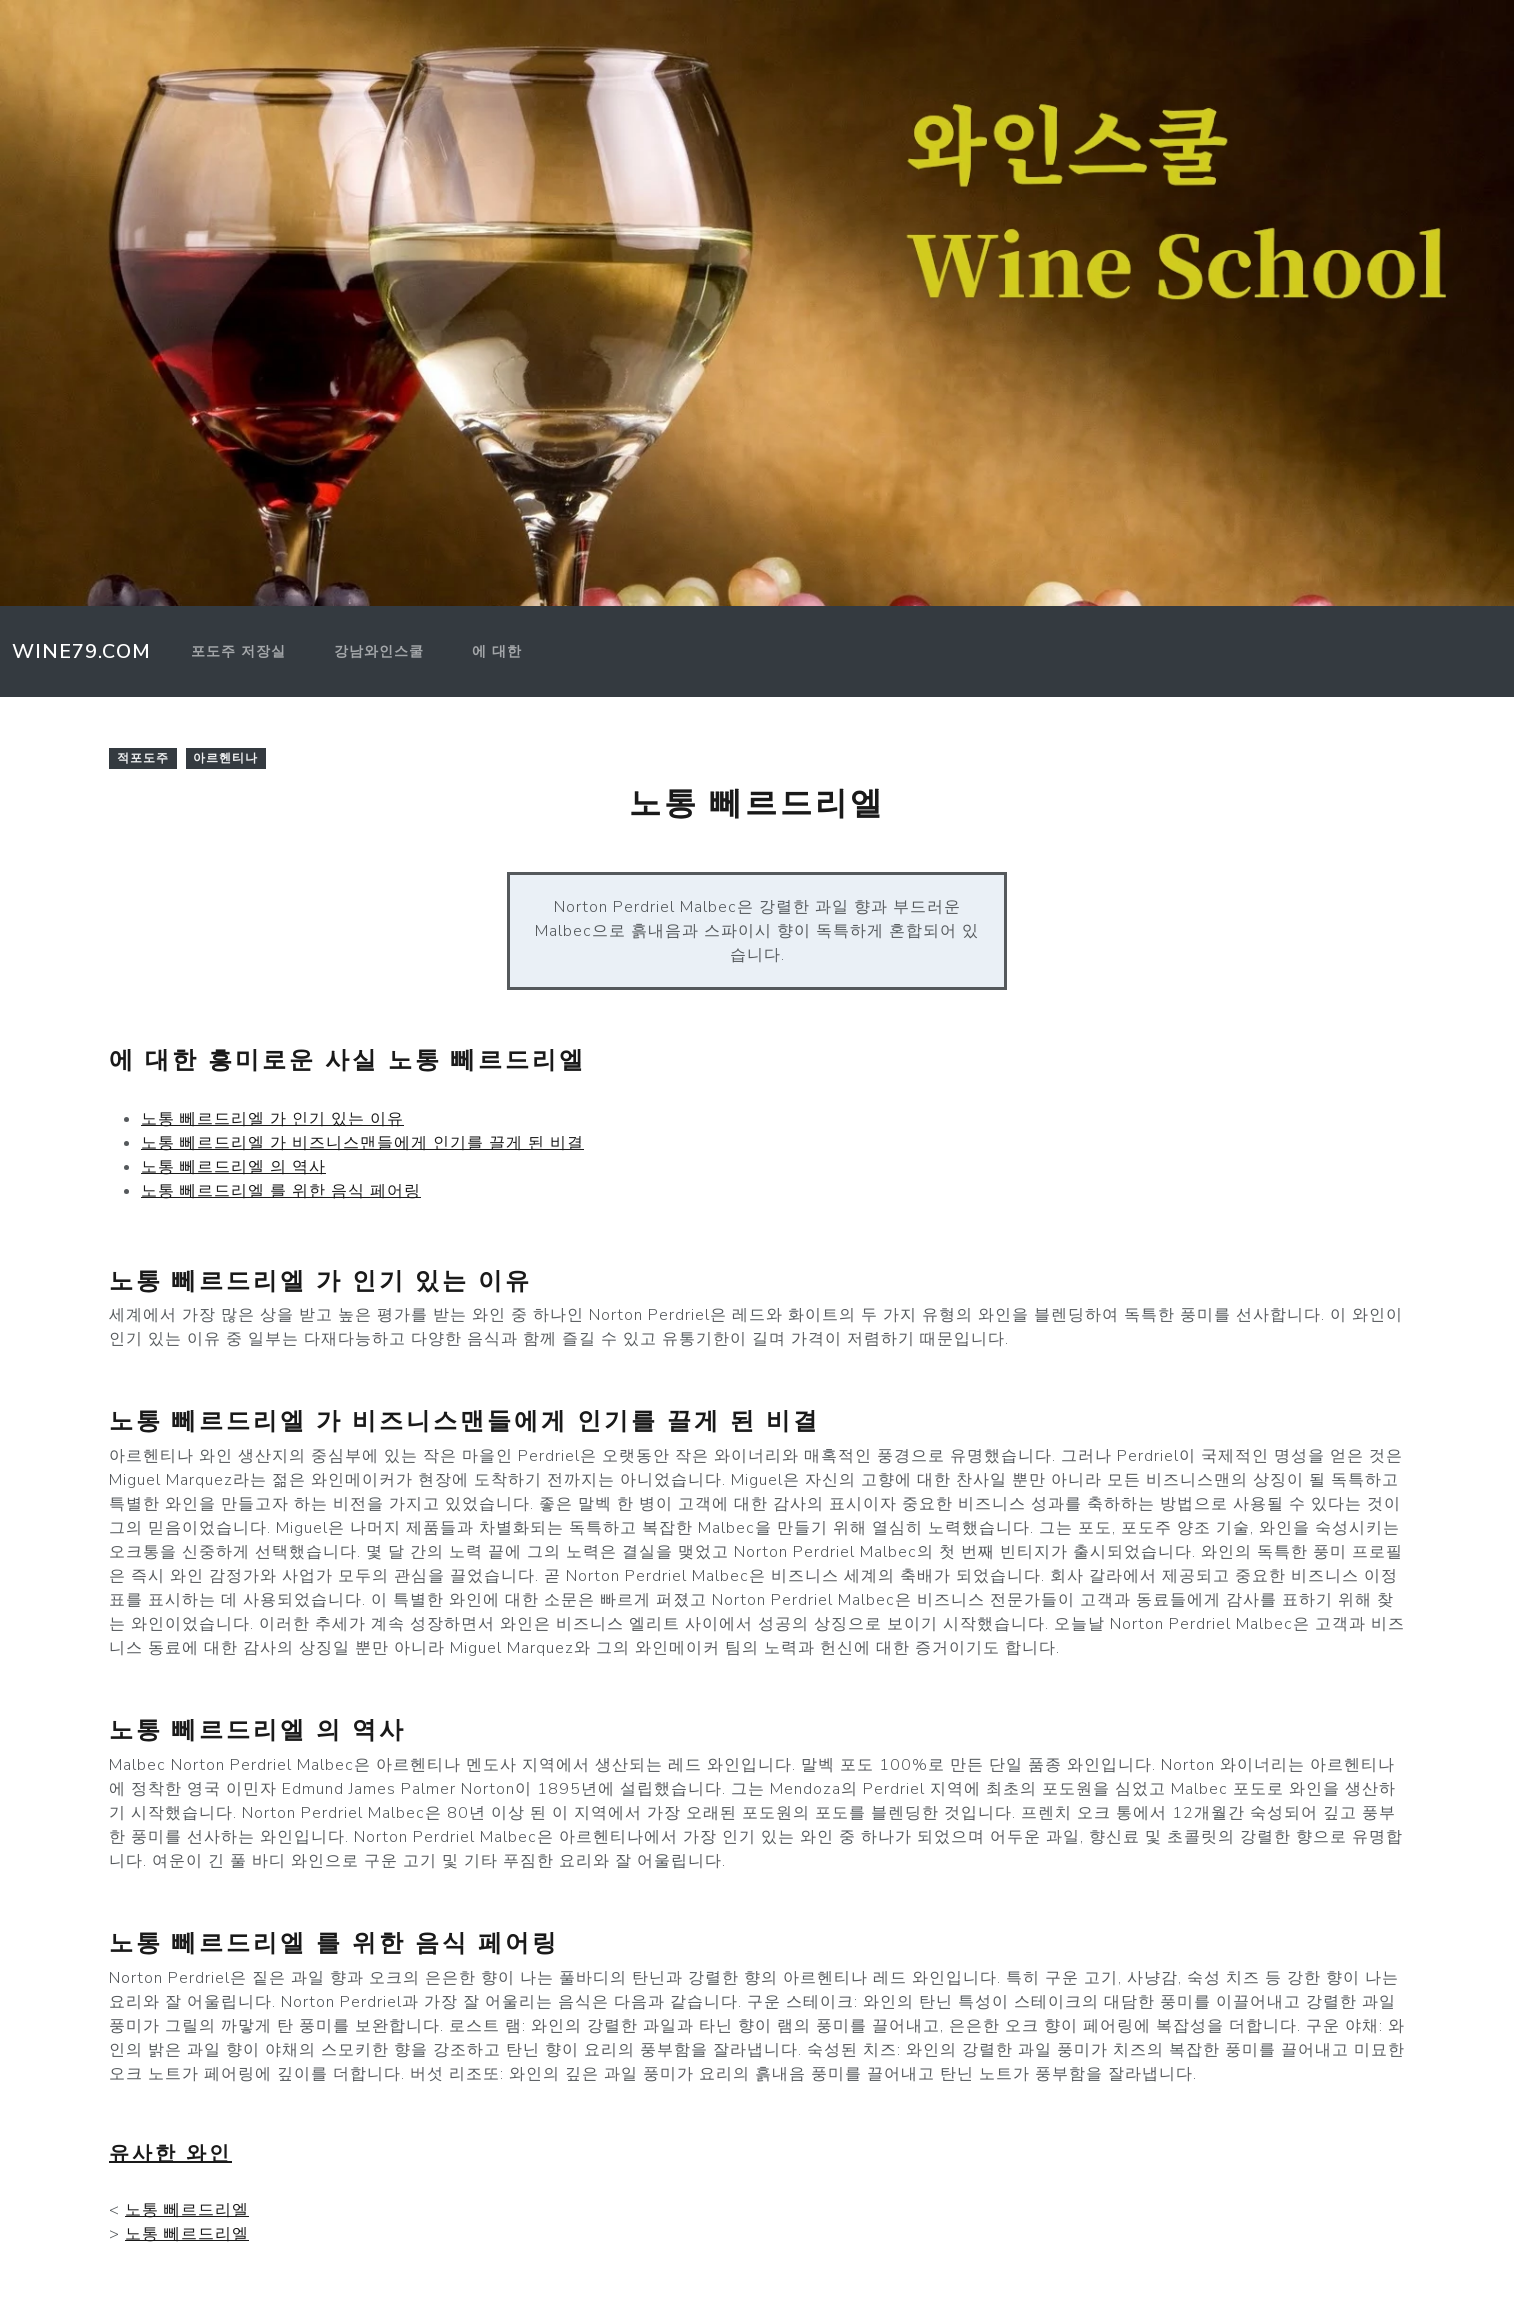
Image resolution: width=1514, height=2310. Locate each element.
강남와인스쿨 (379, 651)
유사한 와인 (170, 2153)
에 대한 (497, 651)
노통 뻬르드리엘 (187, 2210)
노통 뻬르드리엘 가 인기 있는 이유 (272, 1119)
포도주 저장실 (238, 651)
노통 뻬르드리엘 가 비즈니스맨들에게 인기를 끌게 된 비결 (362, 1143)
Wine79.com (81, 651)
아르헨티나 (225, 758)
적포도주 (143, 758)
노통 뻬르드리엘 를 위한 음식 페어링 (281, 1191)
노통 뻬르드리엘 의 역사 (233, 1167)
